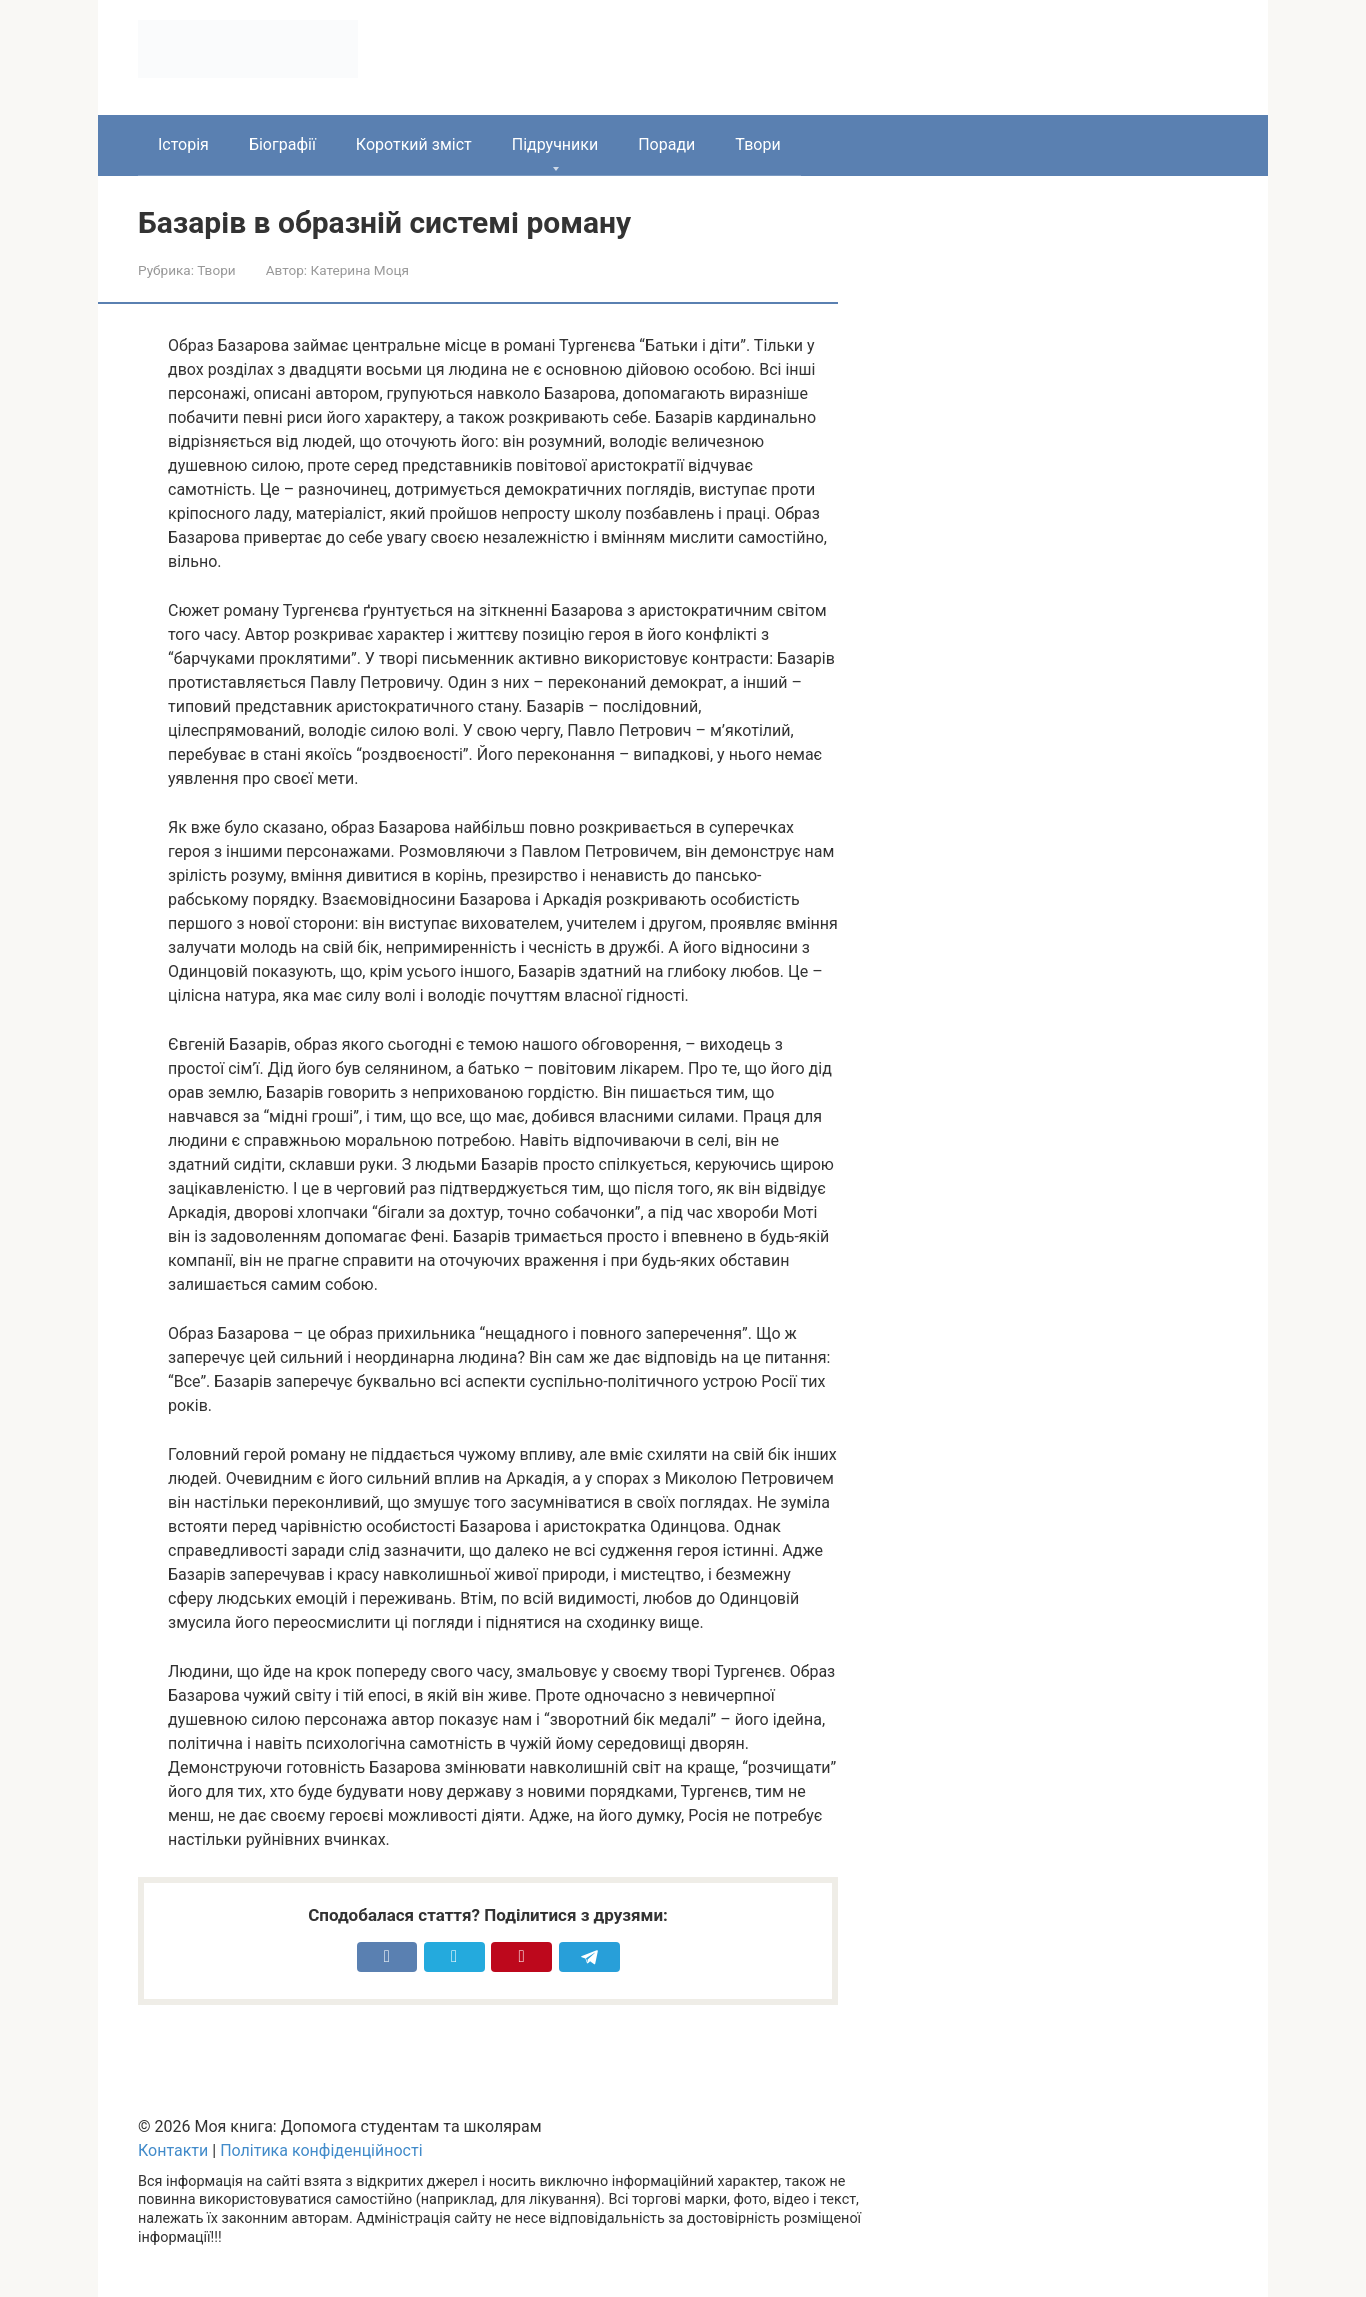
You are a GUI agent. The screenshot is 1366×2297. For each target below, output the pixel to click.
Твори (757, 144)
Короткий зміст (414, 144)
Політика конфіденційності (321, 2150)
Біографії (282, 144)
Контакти (173, 2150)
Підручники (555, 144)
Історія (183, 144)
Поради (666, 144)
